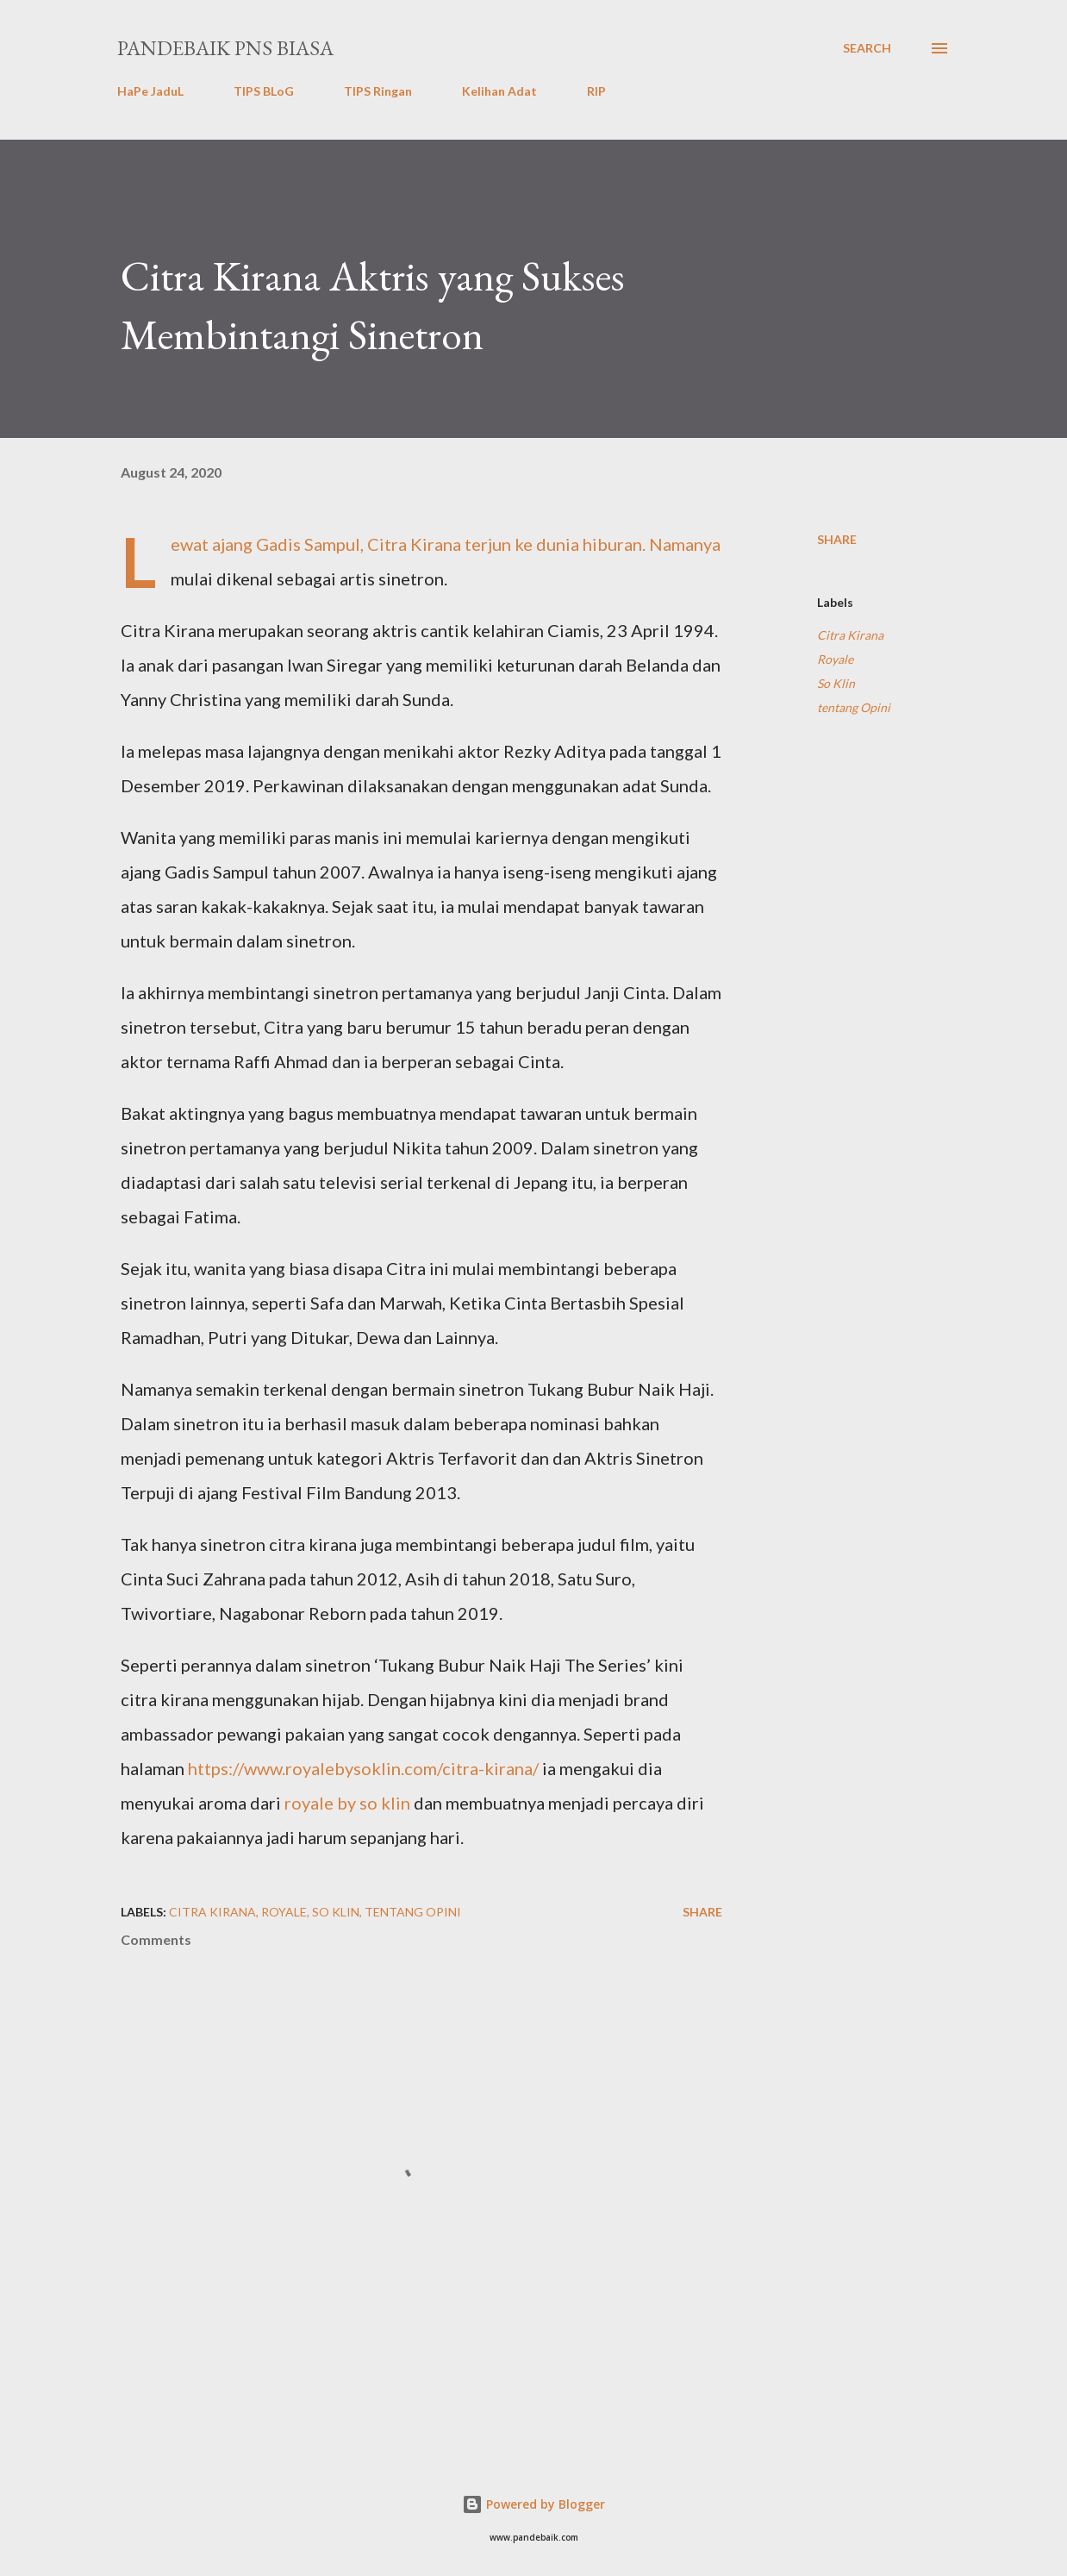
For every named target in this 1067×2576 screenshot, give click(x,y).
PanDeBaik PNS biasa (225, 47)
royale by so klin (347, 1802)
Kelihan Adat (499, 91)
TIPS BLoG (264, 91)
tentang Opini (853, 707)
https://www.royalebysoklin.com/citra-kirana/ (363, 1768)
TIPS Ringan (378, 91)
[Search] (867, 48)
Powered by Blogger (533, 2504)
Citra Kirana (850, 635)
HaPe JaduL (150, 91)
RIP (596, 91)
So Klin (836, 683)
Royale (835, 659)
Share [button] (837, 539)
